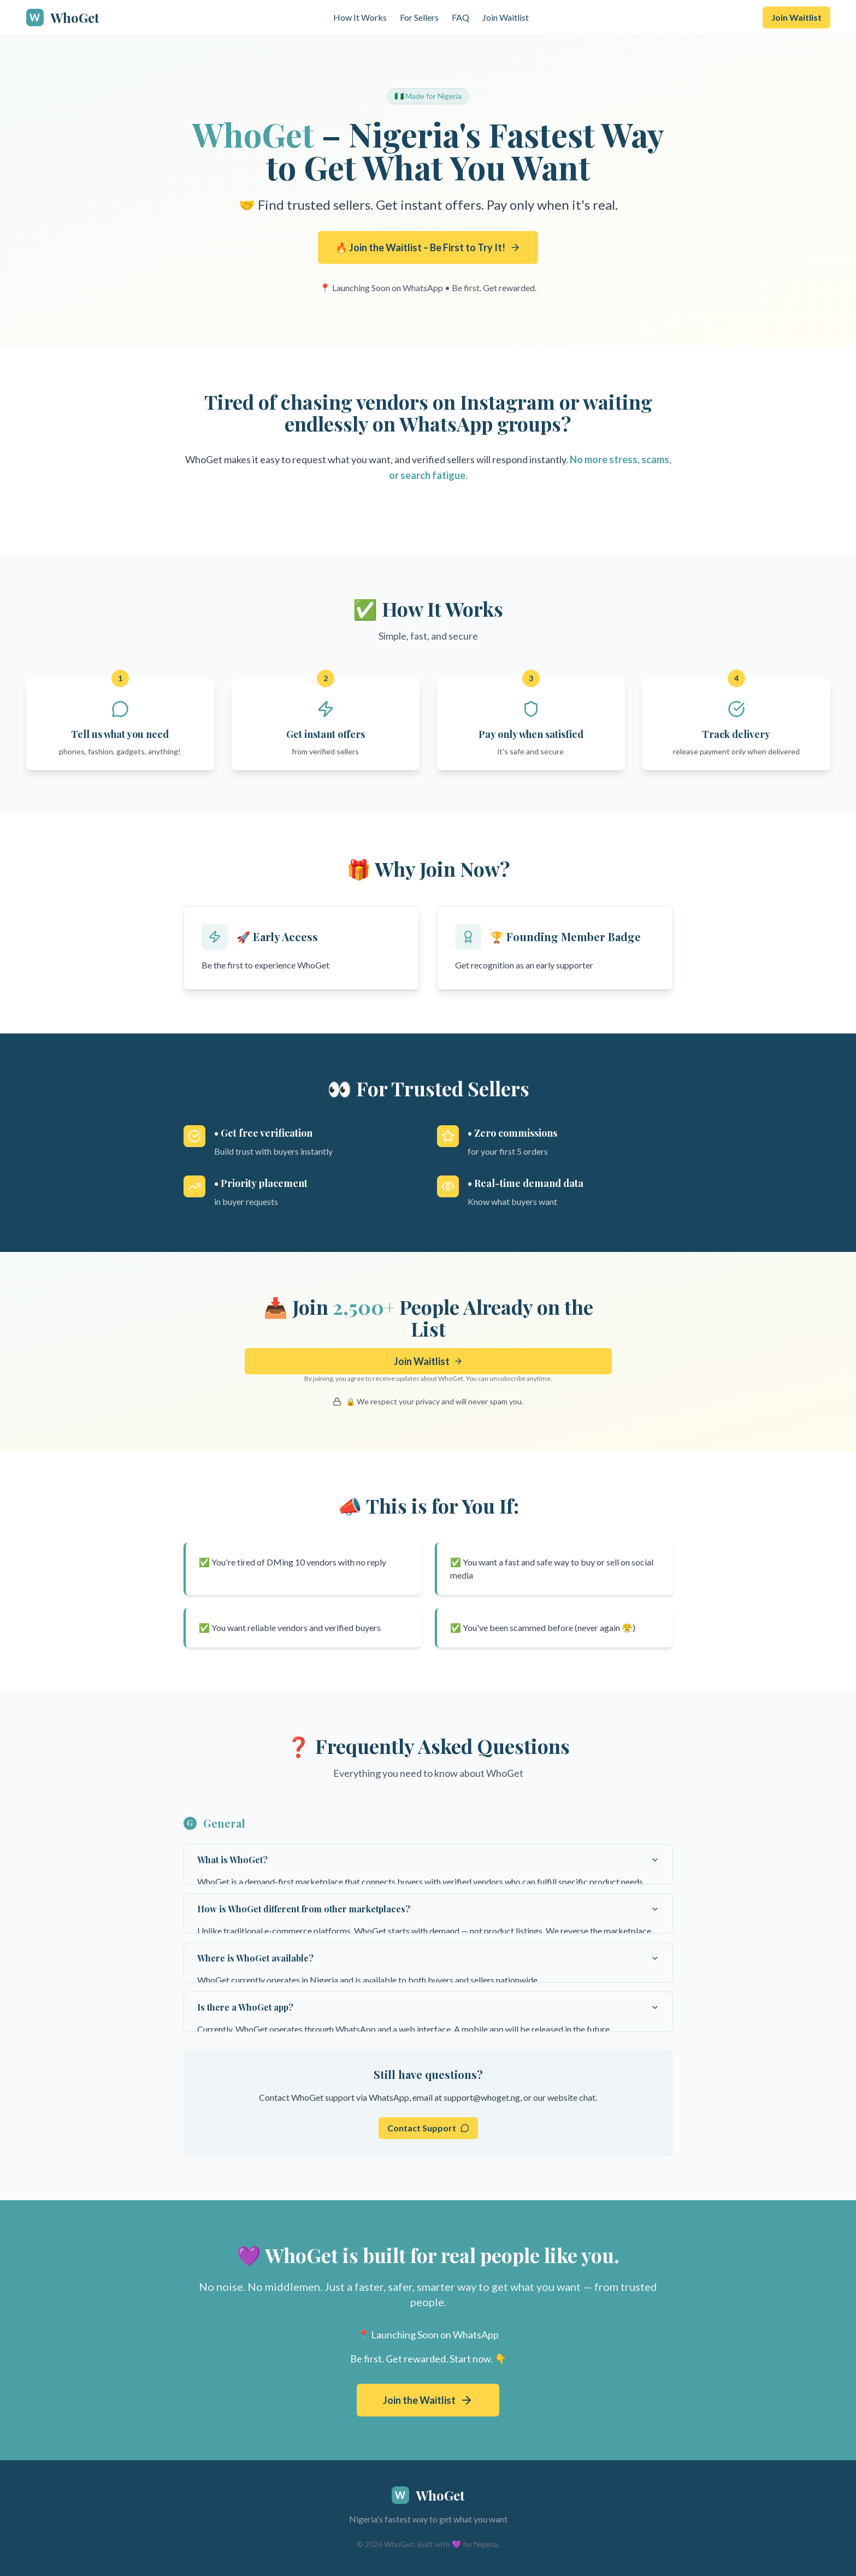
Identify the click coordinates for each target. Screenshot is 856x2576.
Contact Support (428, 2128)
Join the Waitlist (419, 2400)
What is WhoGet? (428, 1859)
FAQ (460, 17)
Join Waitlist (505, 17)
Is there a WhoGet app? (428, 2007)
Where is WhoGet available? (428, 1958)
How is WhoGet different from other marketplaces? (428, 1909)
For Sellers (419, 17)
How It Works (360, 17)
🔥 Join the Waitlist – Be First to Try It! (428, 247)
